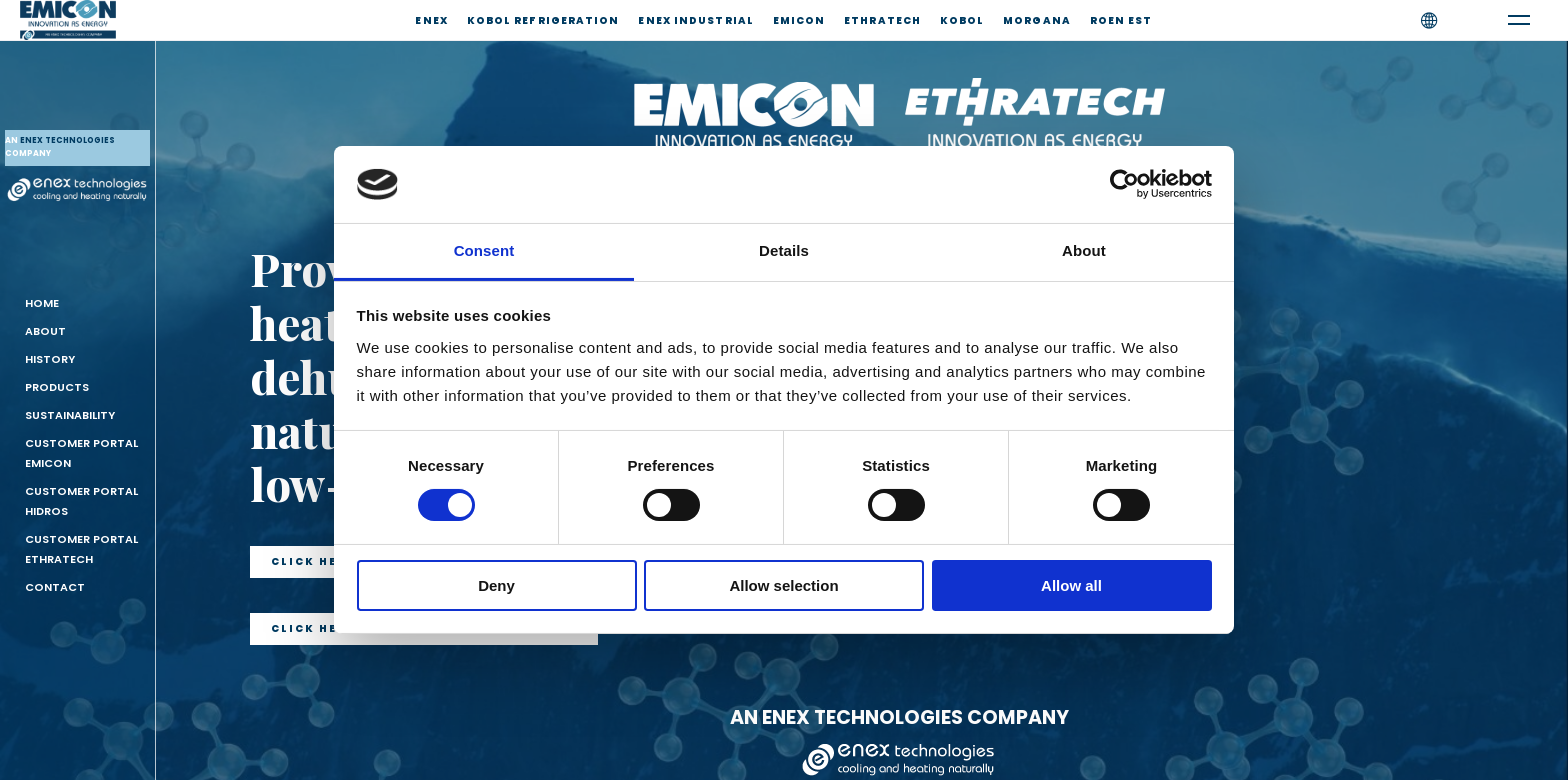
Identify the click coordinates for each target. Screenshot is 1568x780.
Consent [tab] (484, 250)
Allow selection (783, 585)
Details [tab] (784, 250)
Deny (496, 585)
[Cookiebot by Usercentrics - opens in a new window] (1124, 184)
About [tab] (1084, 250)
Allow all (1071, 585)
